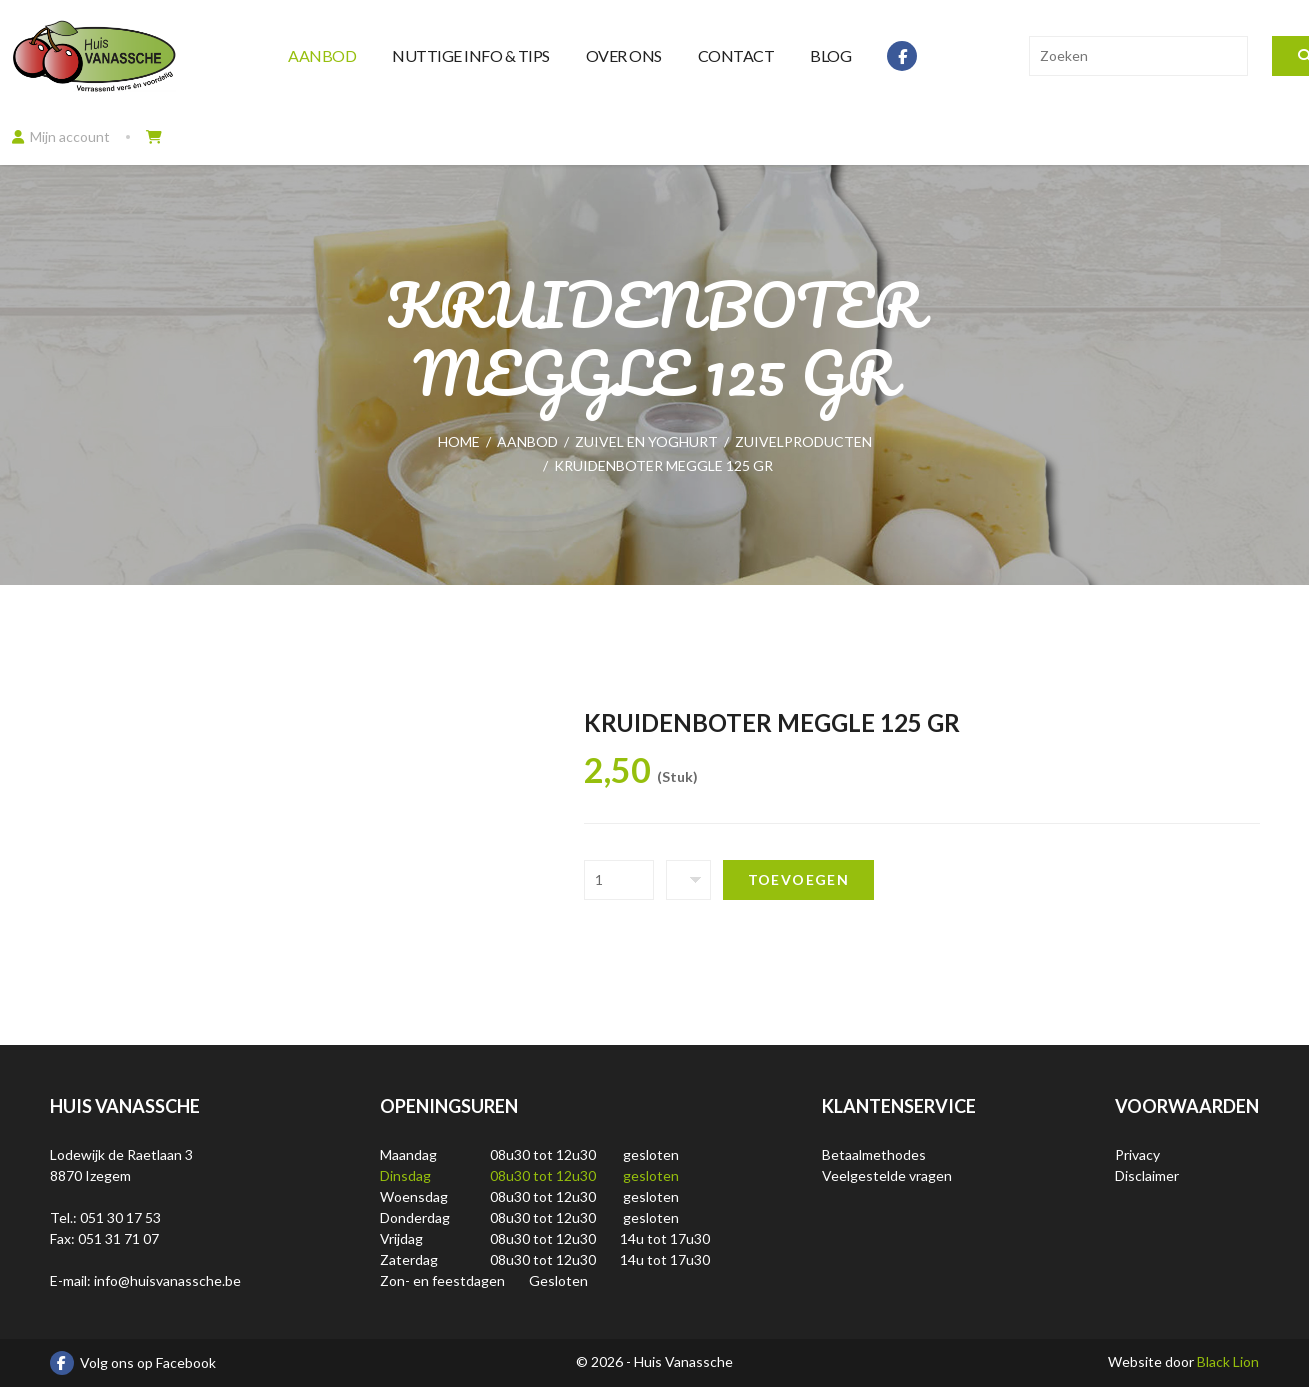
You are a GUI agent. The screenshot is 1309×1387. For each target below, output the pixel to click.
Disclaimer (1147, 1175)
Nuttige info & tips (471, 55)
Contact (736, 55)
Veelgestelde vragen (887, 1175)
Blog (830, 55)
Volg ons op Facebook (133, 1363)
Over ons (624, 55)
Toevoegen (799, 879)
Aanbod (322, 55)
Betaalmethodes (874, 1154)
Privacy (1137, 1154)
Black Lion (1228, 1361)
